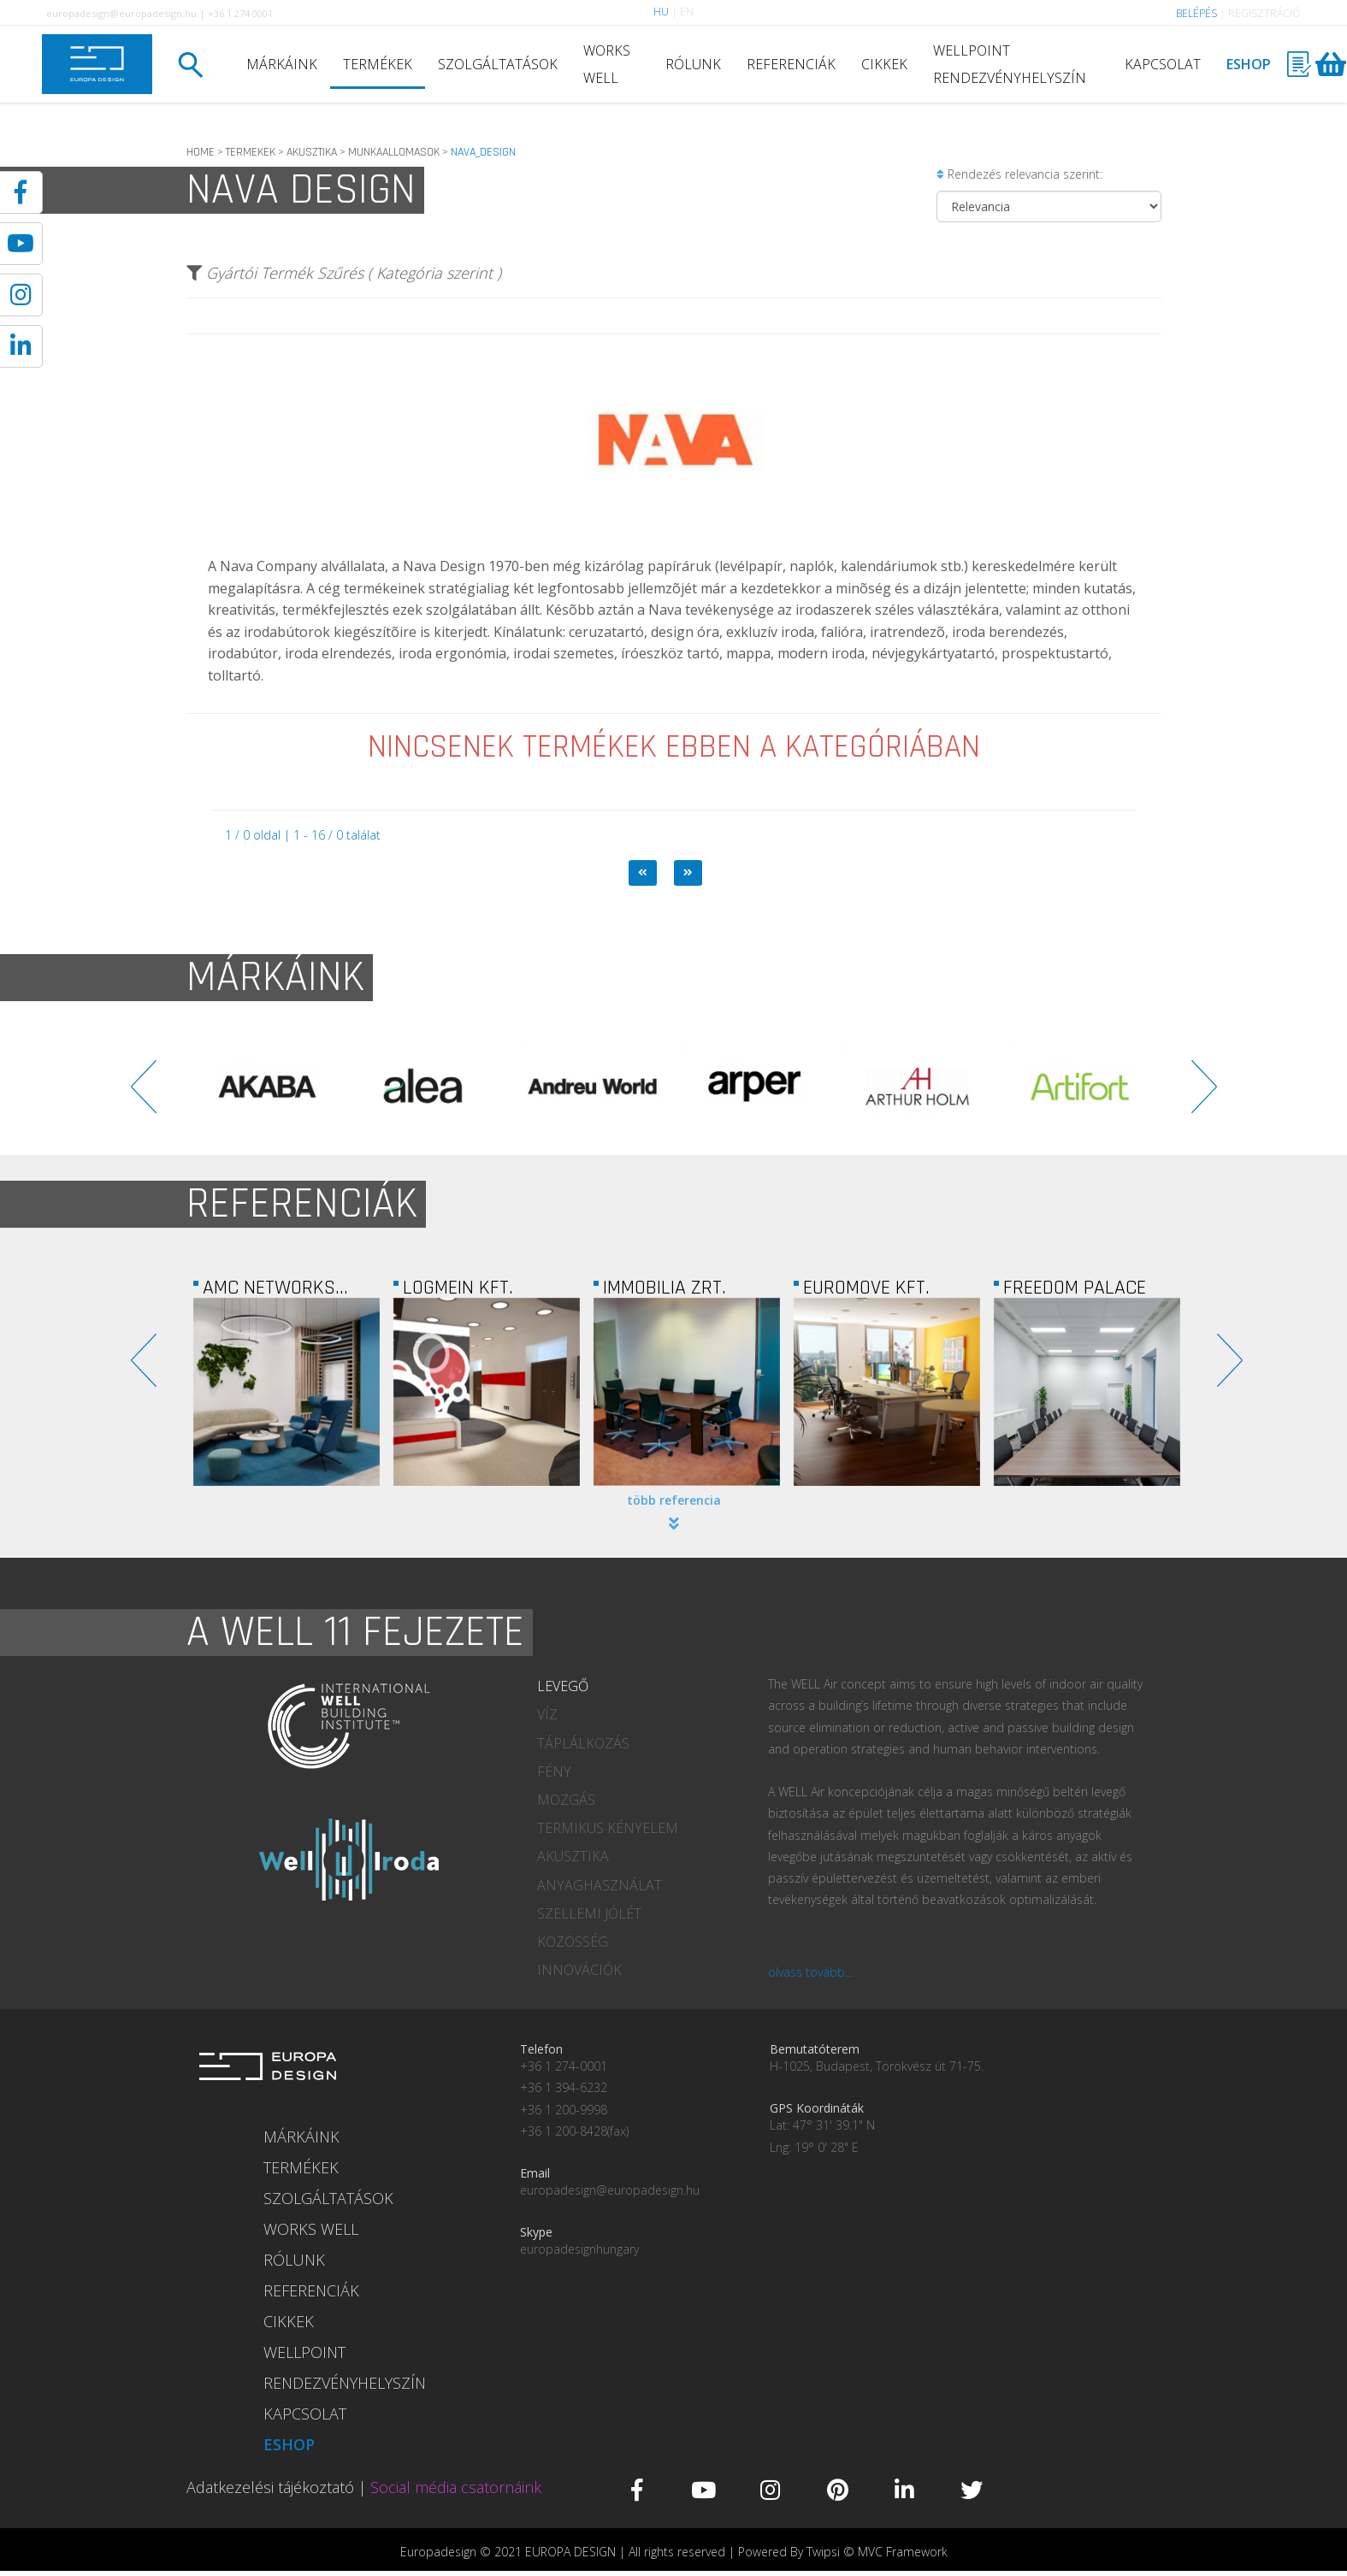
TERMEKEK (250, 152)
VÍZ (547, 1714)
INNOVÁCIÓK (579, 1969)
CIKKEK (884, 64)
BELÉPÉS (1196, 13)
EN (687, 11)
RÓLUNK (693, 64)
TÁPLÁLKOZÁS (583, 1743)
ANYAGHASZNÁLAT (599, 1885)
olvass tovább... (810, 1972)
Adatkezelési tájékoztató (270, 2487)
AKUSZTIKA (312, 152)
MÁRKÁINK (281, 64)
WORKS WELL (606, 64)
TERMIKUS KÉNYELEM (607, 1828)
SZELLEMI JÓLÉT (589, 1913)
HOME (200, 152)
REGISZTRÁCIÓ (1264, 13)
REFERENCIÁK (791, 64)
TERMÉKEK (377, 64)
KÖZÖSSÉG (572, 1941)
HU (661, 11)
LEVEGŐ (562, 1686)
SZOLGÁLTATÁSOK (498, 64)
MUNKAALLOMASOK (394, 152)
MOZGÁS (566, 1799)
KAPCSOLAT (1163, 64)
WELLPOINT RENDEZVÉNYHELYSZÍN (1009, 64)
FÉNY (554, 1771)
